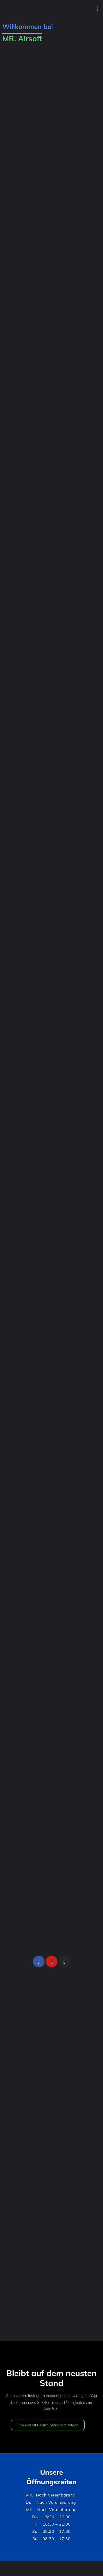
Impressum (51, 2369)
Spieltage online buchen (51, 2451)
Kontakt (51, 2551)
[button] (93, 8)
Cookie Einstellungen (51, 2386)
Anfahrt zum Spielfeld (51, 2460)
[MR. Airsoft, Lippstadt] (51, 2268)
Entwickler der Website (51, 2542)
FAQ (51, 2468)
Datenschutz (51, 2377)
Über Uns (51, 2534)
